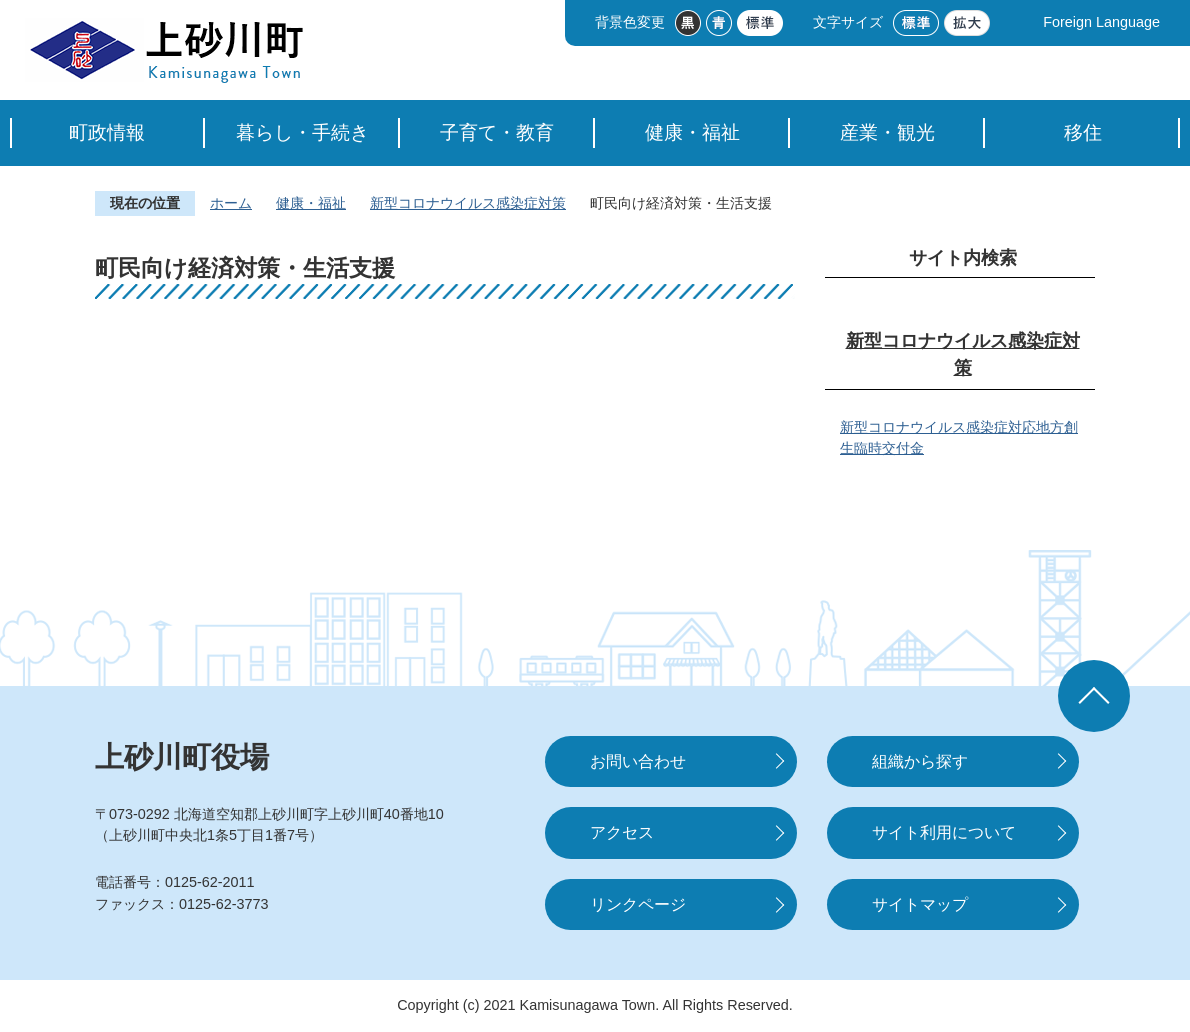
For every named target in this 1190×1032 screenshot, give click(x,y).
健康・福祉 (692, 132)
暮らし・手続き (302, 132)
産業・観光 (887, 132)
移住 (1083, 132)
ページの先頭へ (1094, 696)
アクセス (622, 832)
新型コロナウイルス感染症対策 (468, 203)
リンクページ (638, 904)
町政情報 (107, 132)
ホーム (231, 203)
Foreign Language (1101, 22)
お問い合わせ (638, 761)
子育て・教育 (497, 132)
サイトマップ (920, 904)
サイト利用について (944, 832)
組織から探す (920, 761)
